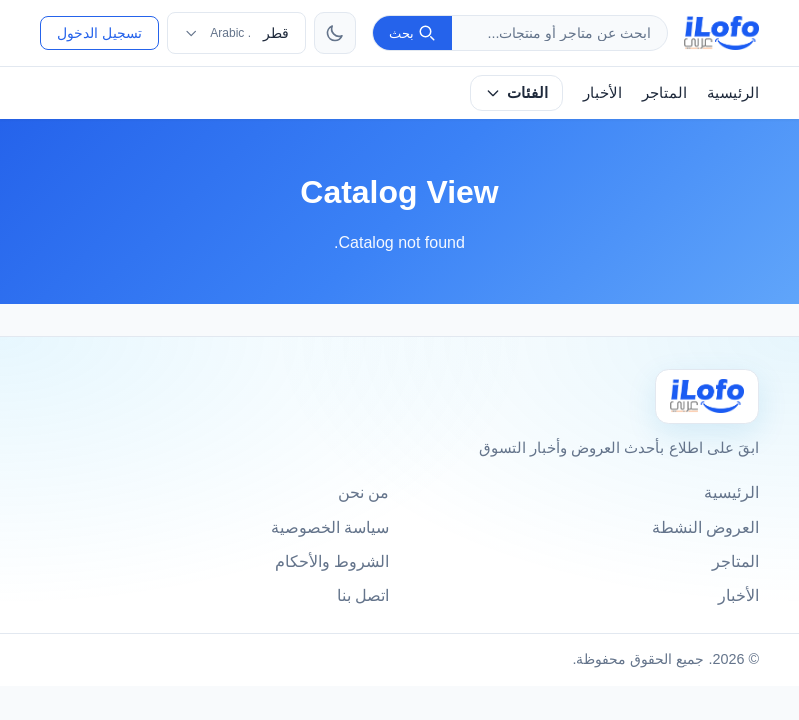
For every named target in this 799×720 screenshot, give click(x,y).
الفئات (516, 92)
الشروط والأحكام (332, 561)
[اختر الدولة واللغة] (236, 33)
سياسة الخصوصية (330, 527)
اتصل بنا (363, 595)
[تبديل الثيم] (335, 33)
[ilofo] (721, 33)
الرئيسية (733, 92)
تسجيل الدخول (99, 33)
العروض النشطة (705, 527)
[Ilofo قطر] (707, 396)
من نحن (363, 492)
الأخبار (602, 92)
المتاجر (664, 92)
